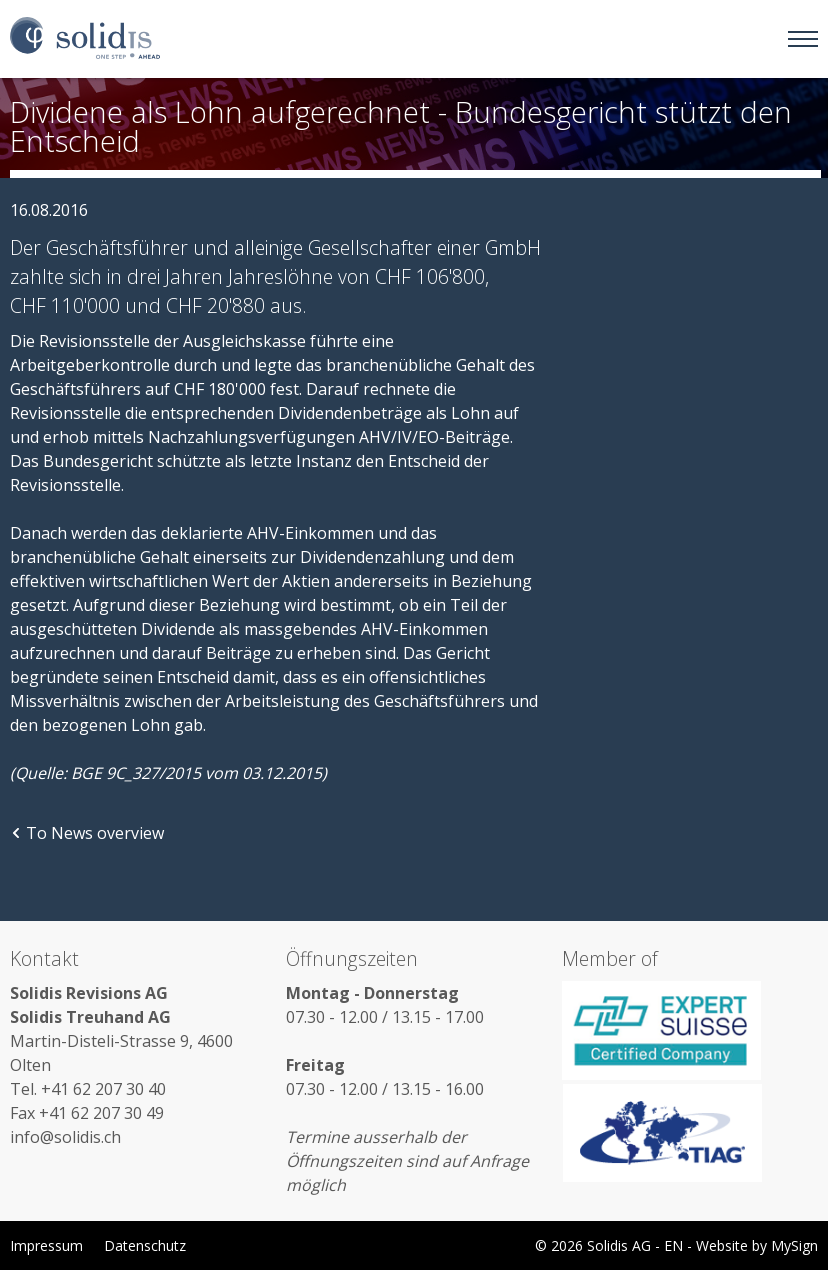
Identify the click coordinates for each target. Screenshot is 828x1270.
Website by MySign (757, 1245)
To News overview (87, 833)
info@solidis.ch (65, 1137)
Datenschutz (145, 1245)
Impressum (46, 1245)
